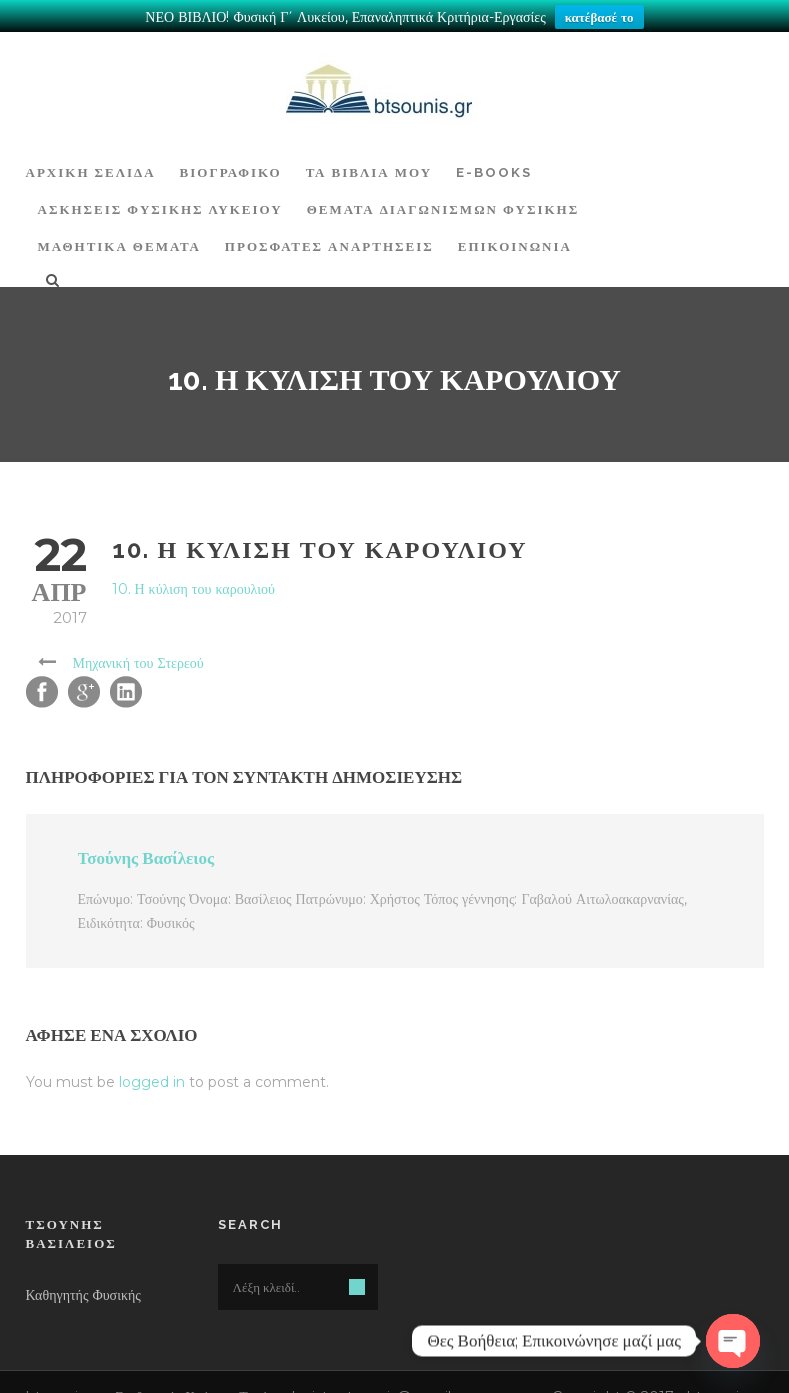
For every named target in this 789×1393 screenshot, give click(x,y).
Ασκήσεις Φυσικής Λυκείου (160, 194)
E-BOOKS (494, 157)
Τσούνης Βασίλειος (146, 843)
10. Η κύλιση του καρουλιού (193, 574)
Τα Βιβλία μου (369, 157)
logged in (152, 1067)
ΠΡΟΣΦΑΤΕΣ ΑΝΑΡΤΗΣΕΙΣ (329, 231)
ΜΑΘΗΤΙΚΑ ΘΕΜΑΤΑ (119, 231)
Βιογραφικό (231, 157)
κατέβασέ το (599, 17)
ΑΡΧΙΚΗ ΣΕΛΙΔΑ (91, 157)
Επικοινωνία (515, 231)
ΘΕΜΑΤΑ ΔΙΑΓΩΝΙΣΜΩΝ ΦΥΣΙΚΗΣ (443, 194)
